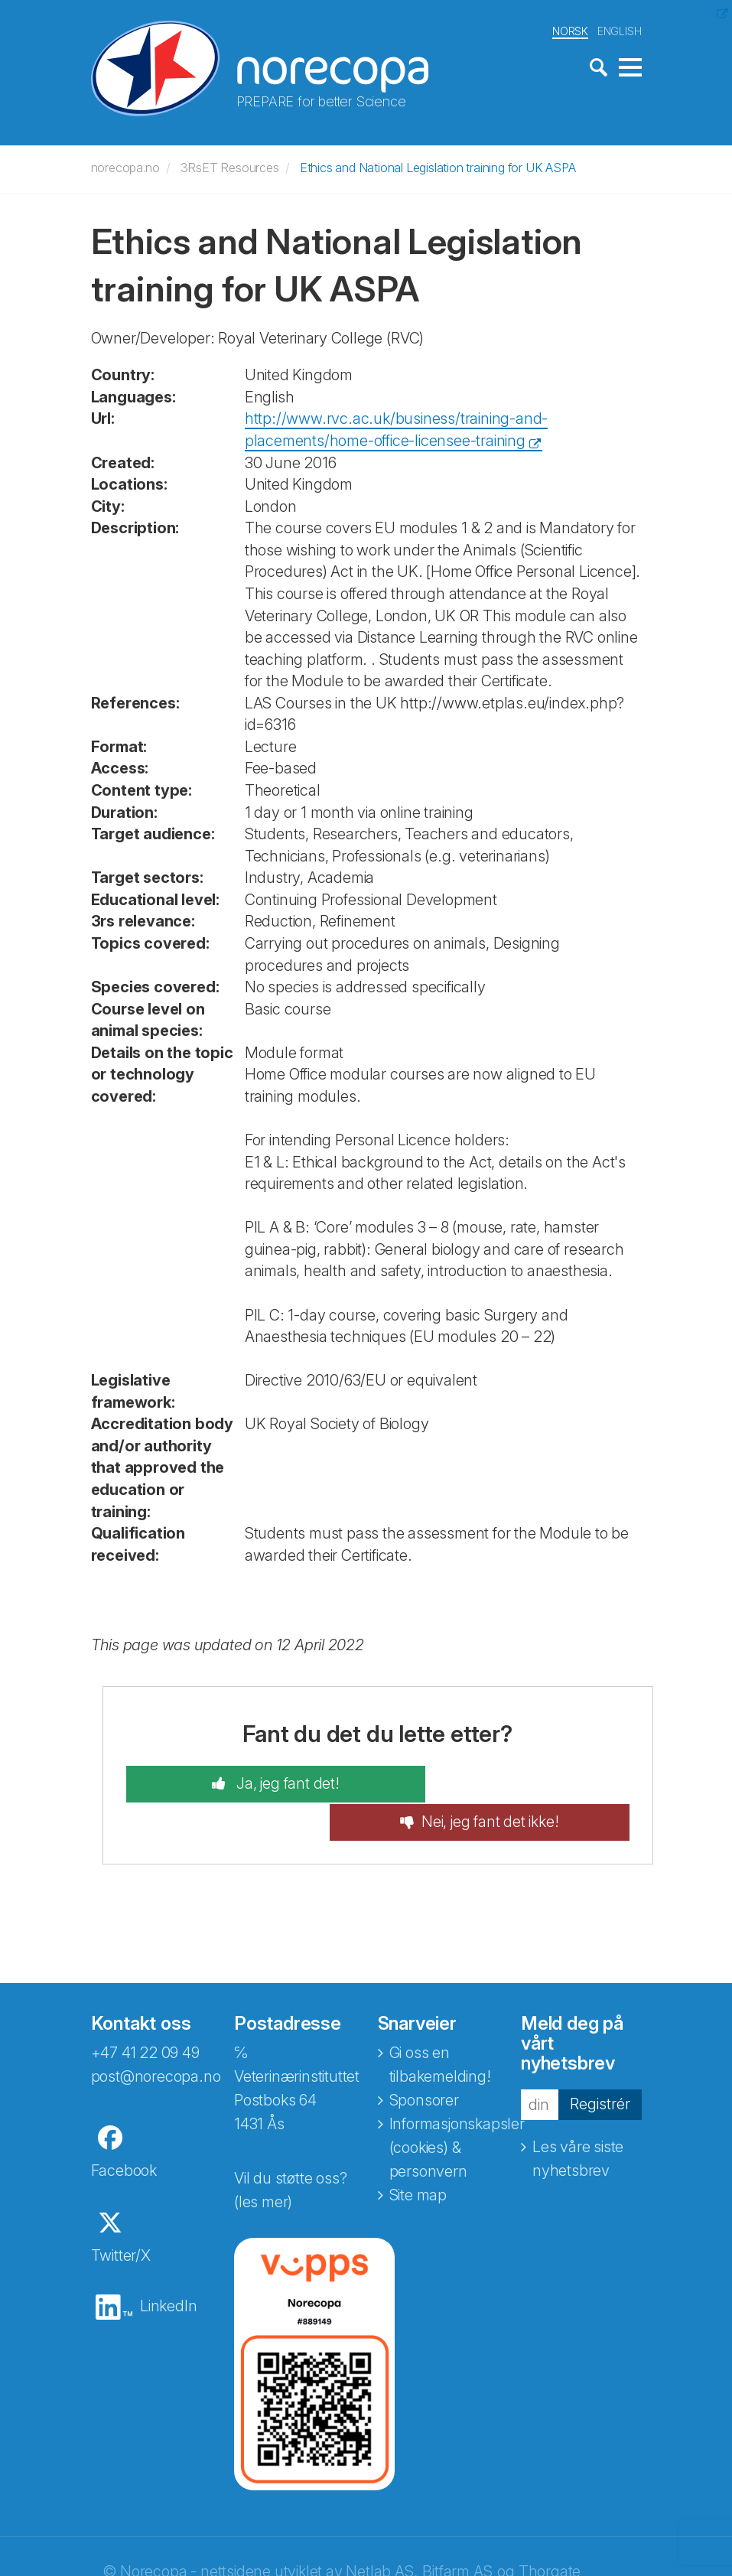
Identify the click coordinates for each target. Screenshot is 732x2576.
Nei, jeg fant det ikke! (519, 1782)
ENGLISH (619, 29)
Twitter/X (121, 2216)
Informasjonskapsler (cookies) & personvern (457, 2108)
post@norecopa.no (156, 2037)
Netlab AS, (381, 2532)
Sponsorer (424, 2061)
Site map (418, 2156)
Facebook (124, 2131)
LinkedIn (168, 2267)
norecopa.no (125, 166)
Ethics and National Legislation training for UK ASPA (438, 166)
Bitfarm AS (457, 2532)
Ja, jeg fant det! (257, 1782)
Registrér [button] (600, 2065)
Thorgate (550, 2532)
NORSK (570, 29)
